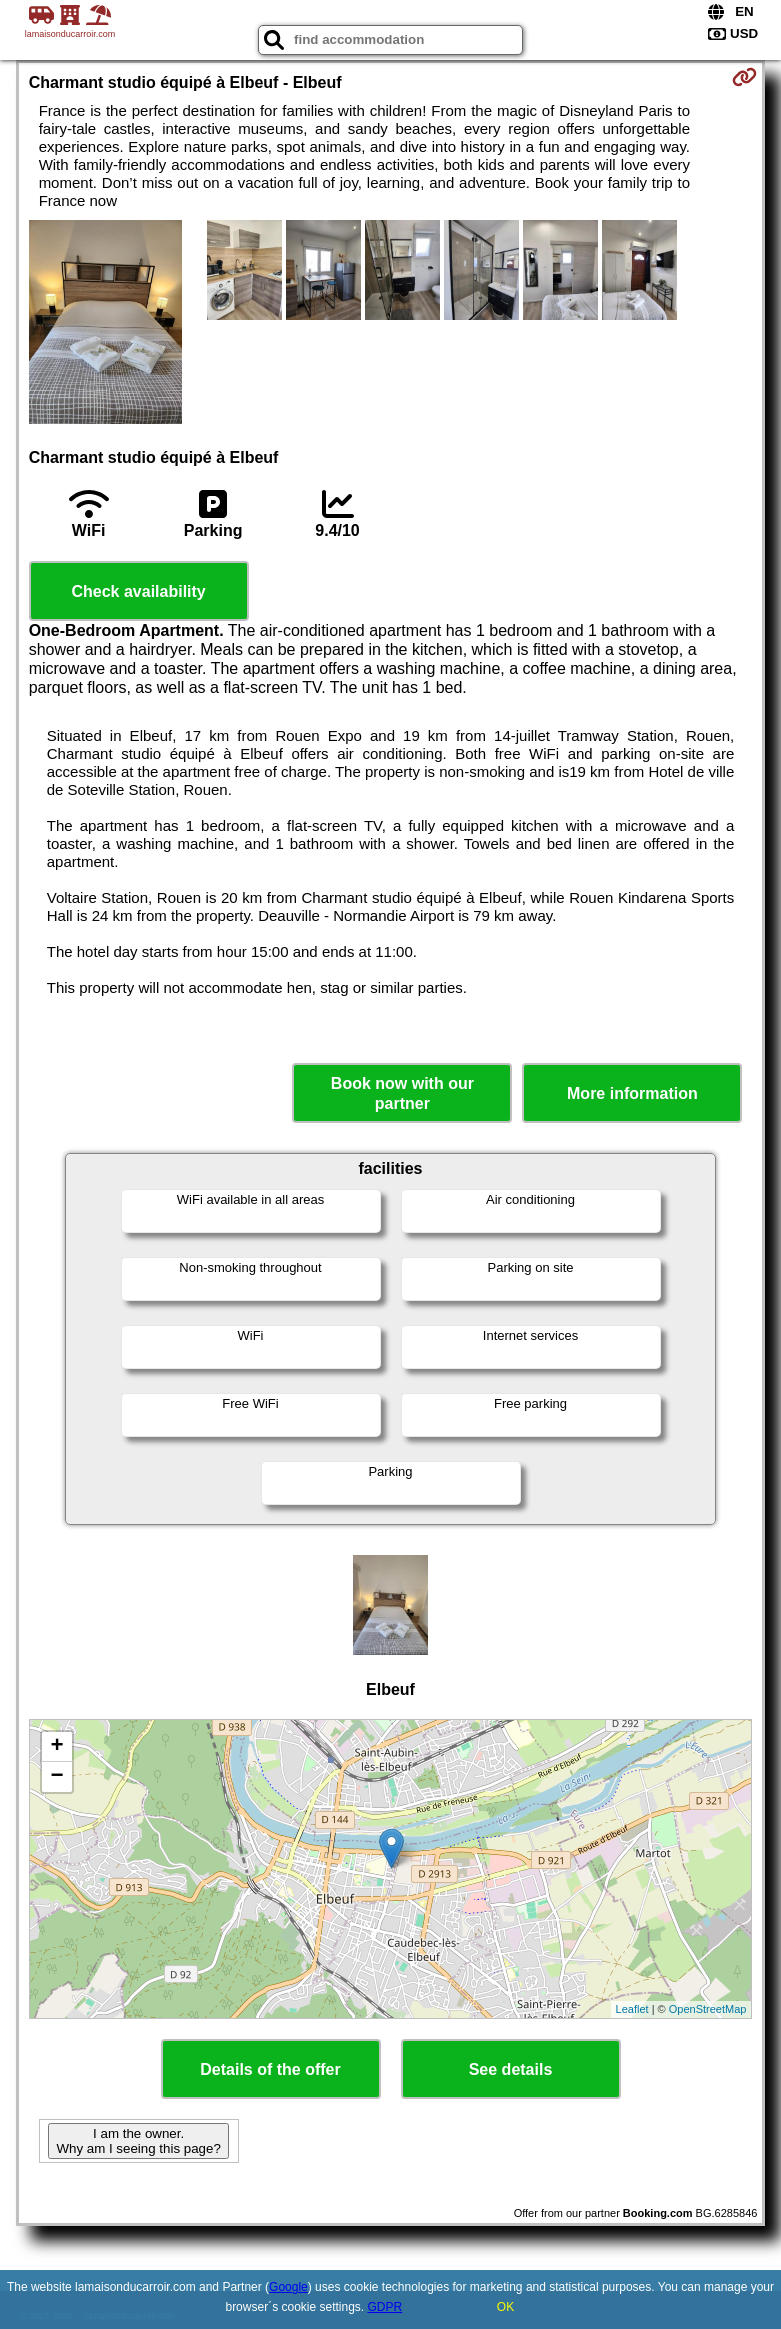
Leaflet (632, 2009)
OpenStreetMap (708, 2009)
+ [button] (57, 1747)
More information (632, 1093)
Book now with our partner (402, 1093)
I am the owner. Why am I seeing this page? (138, 2141)
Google (288, 2287)
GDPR (385, 2307)
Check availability (138, 591)
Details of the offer (270, 2069)
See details (511, 2069)
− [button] (57, 1777)
